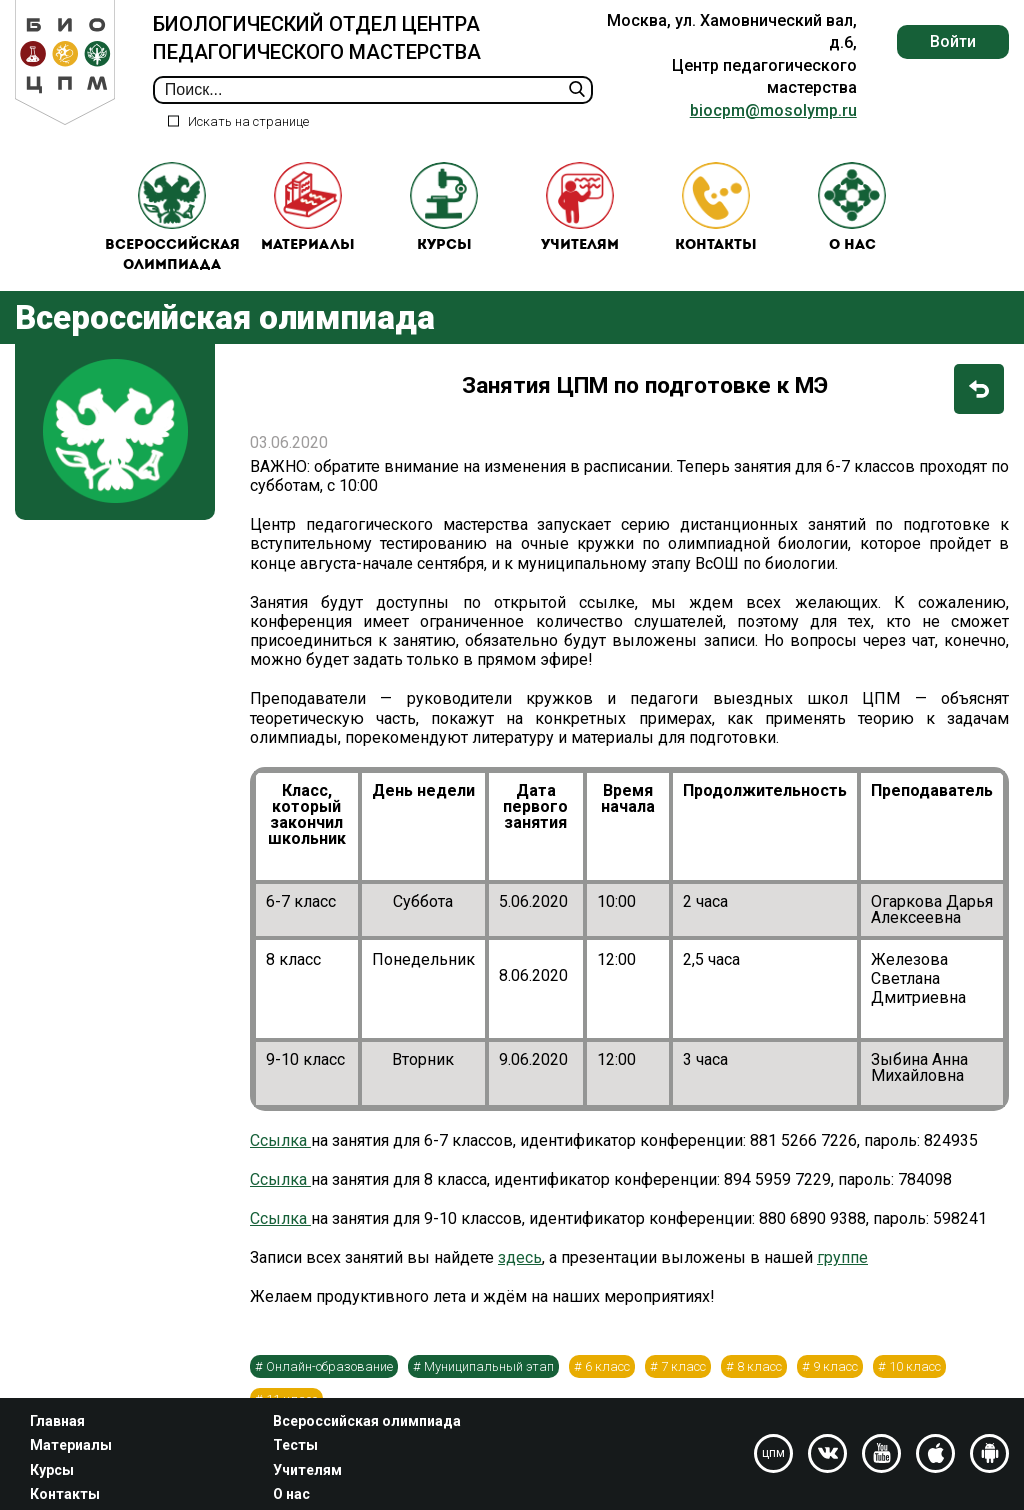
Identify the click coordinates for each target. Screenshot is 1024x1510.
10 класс (915, 1375)
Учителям (580, 212)
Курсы (444, 212)
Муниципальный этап (489, 1375)
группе (842, 1267)
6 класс (607, 1375)
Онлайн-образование (329, 1375)
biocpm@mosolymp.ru (773, 110)
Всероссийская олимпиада (172, 222)
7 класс (683, 1375)
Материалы (308, 212)
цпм (773, 1453)
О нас (852, 212)
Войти (953, 41)
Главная (57, 1421)
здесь (520, 1267)
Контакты (716, 212)
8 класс (759, 1375)
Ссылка (280, 1149)
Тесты (295, 1445)
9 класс (835, 1375)
